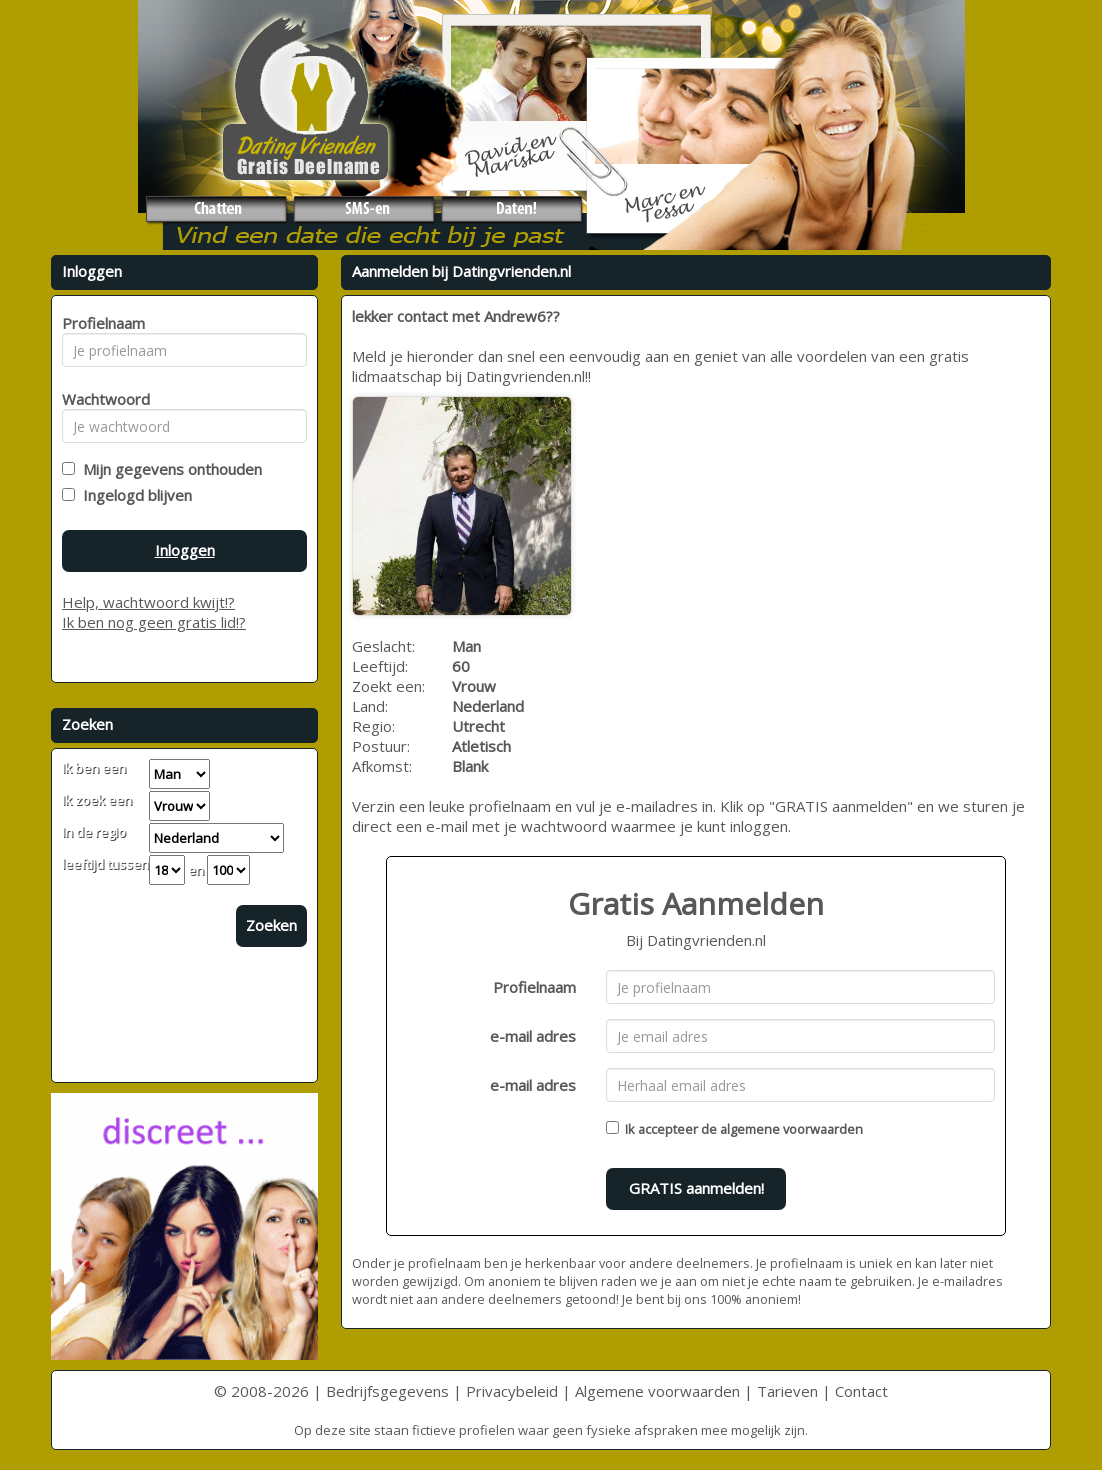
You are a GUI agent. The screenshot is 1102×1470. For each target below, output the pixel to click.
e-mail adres (533, 1036)
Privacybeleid (512, 1391)
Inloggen (185, 550)
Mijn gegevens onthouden (168, 469)
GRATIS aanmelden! (696, 1188)
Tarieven (787, 1391)
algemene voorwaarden (791, 1129)
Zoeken (271, 925)
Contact (861, 1391)
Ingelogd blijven (133, 495)
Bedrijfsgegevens (387, 1391)
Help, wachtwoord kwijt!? (148, 602)
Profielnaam (534, 987)
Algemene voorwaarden (657, 1391)
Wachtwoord (100, 399)
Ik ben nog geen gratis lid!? (154, 622)
